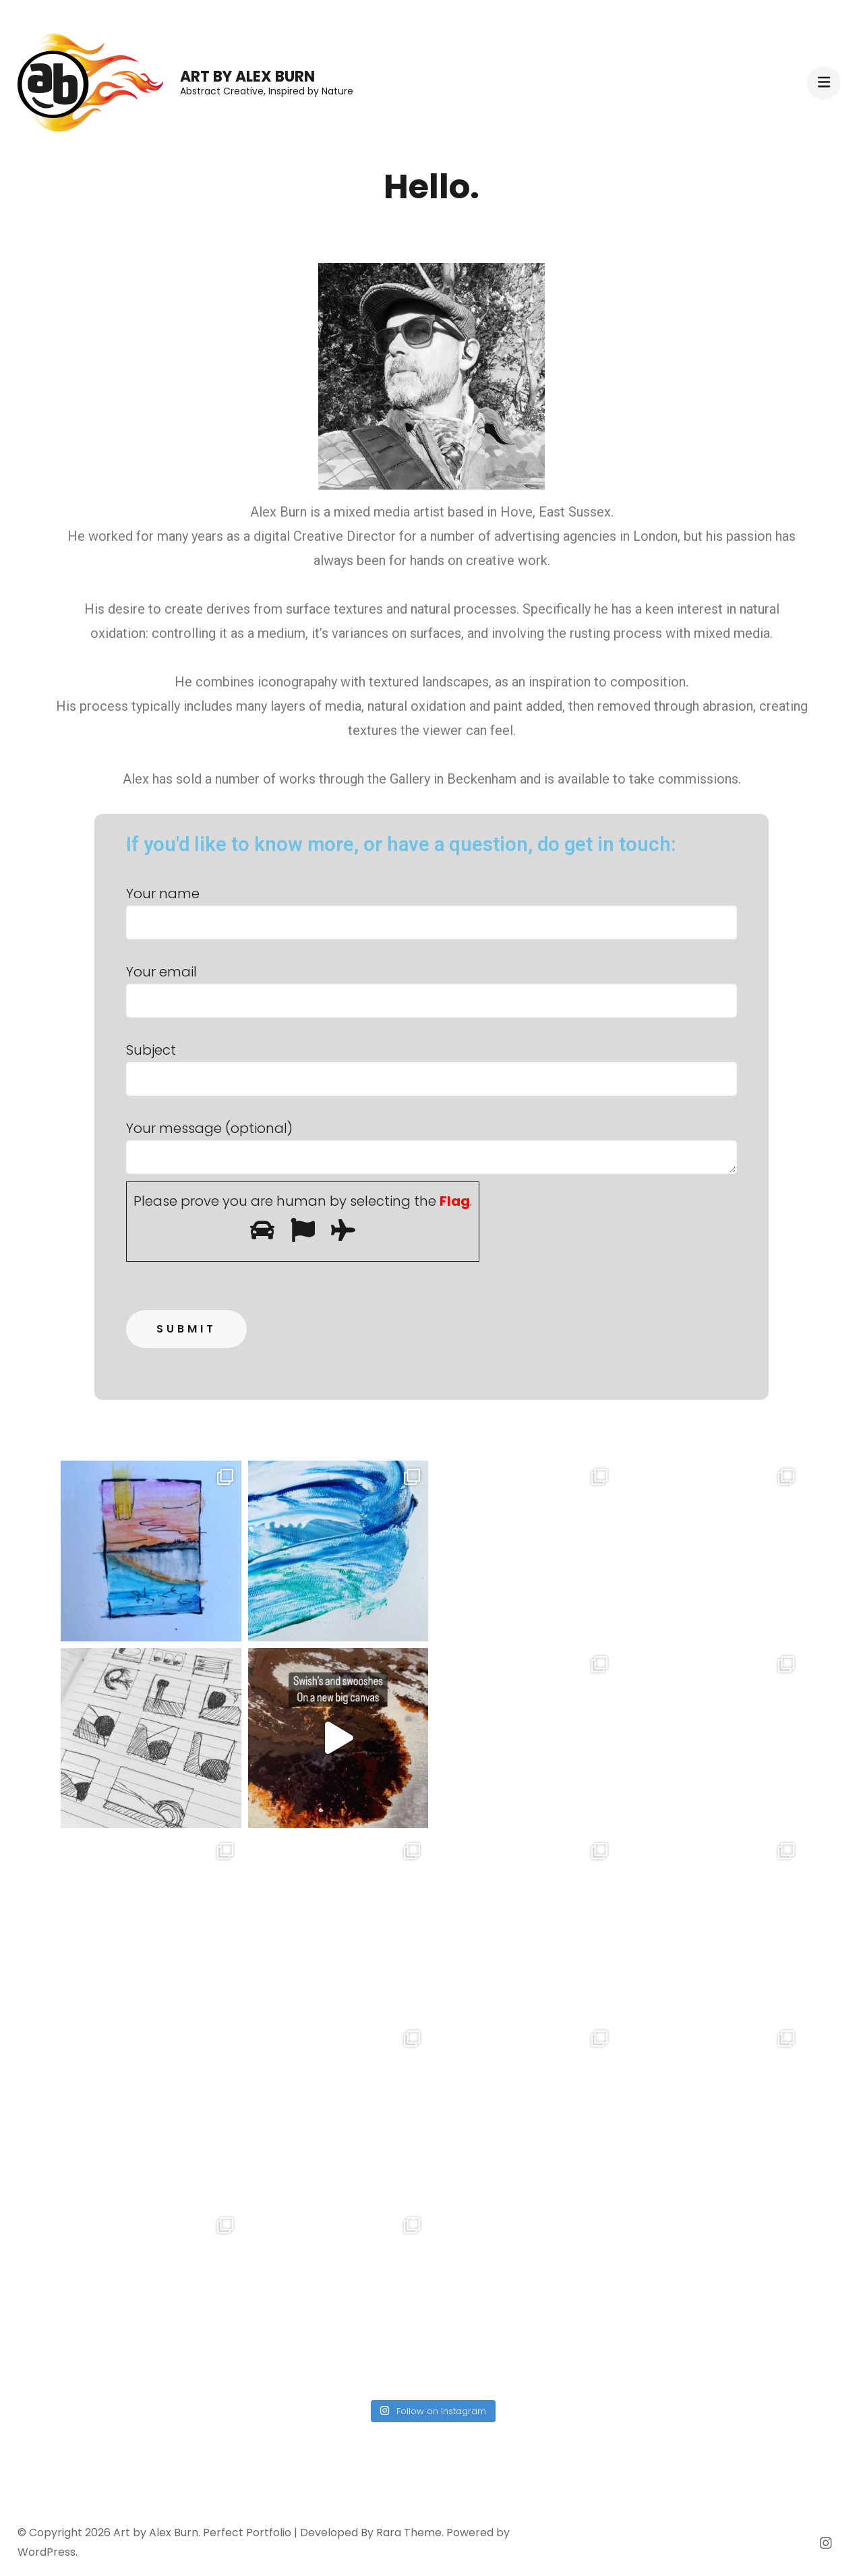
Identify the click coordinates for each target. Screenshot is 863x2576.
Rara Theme (409, 2532)
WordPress (47, 2552)
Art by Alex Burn (247, 76)
